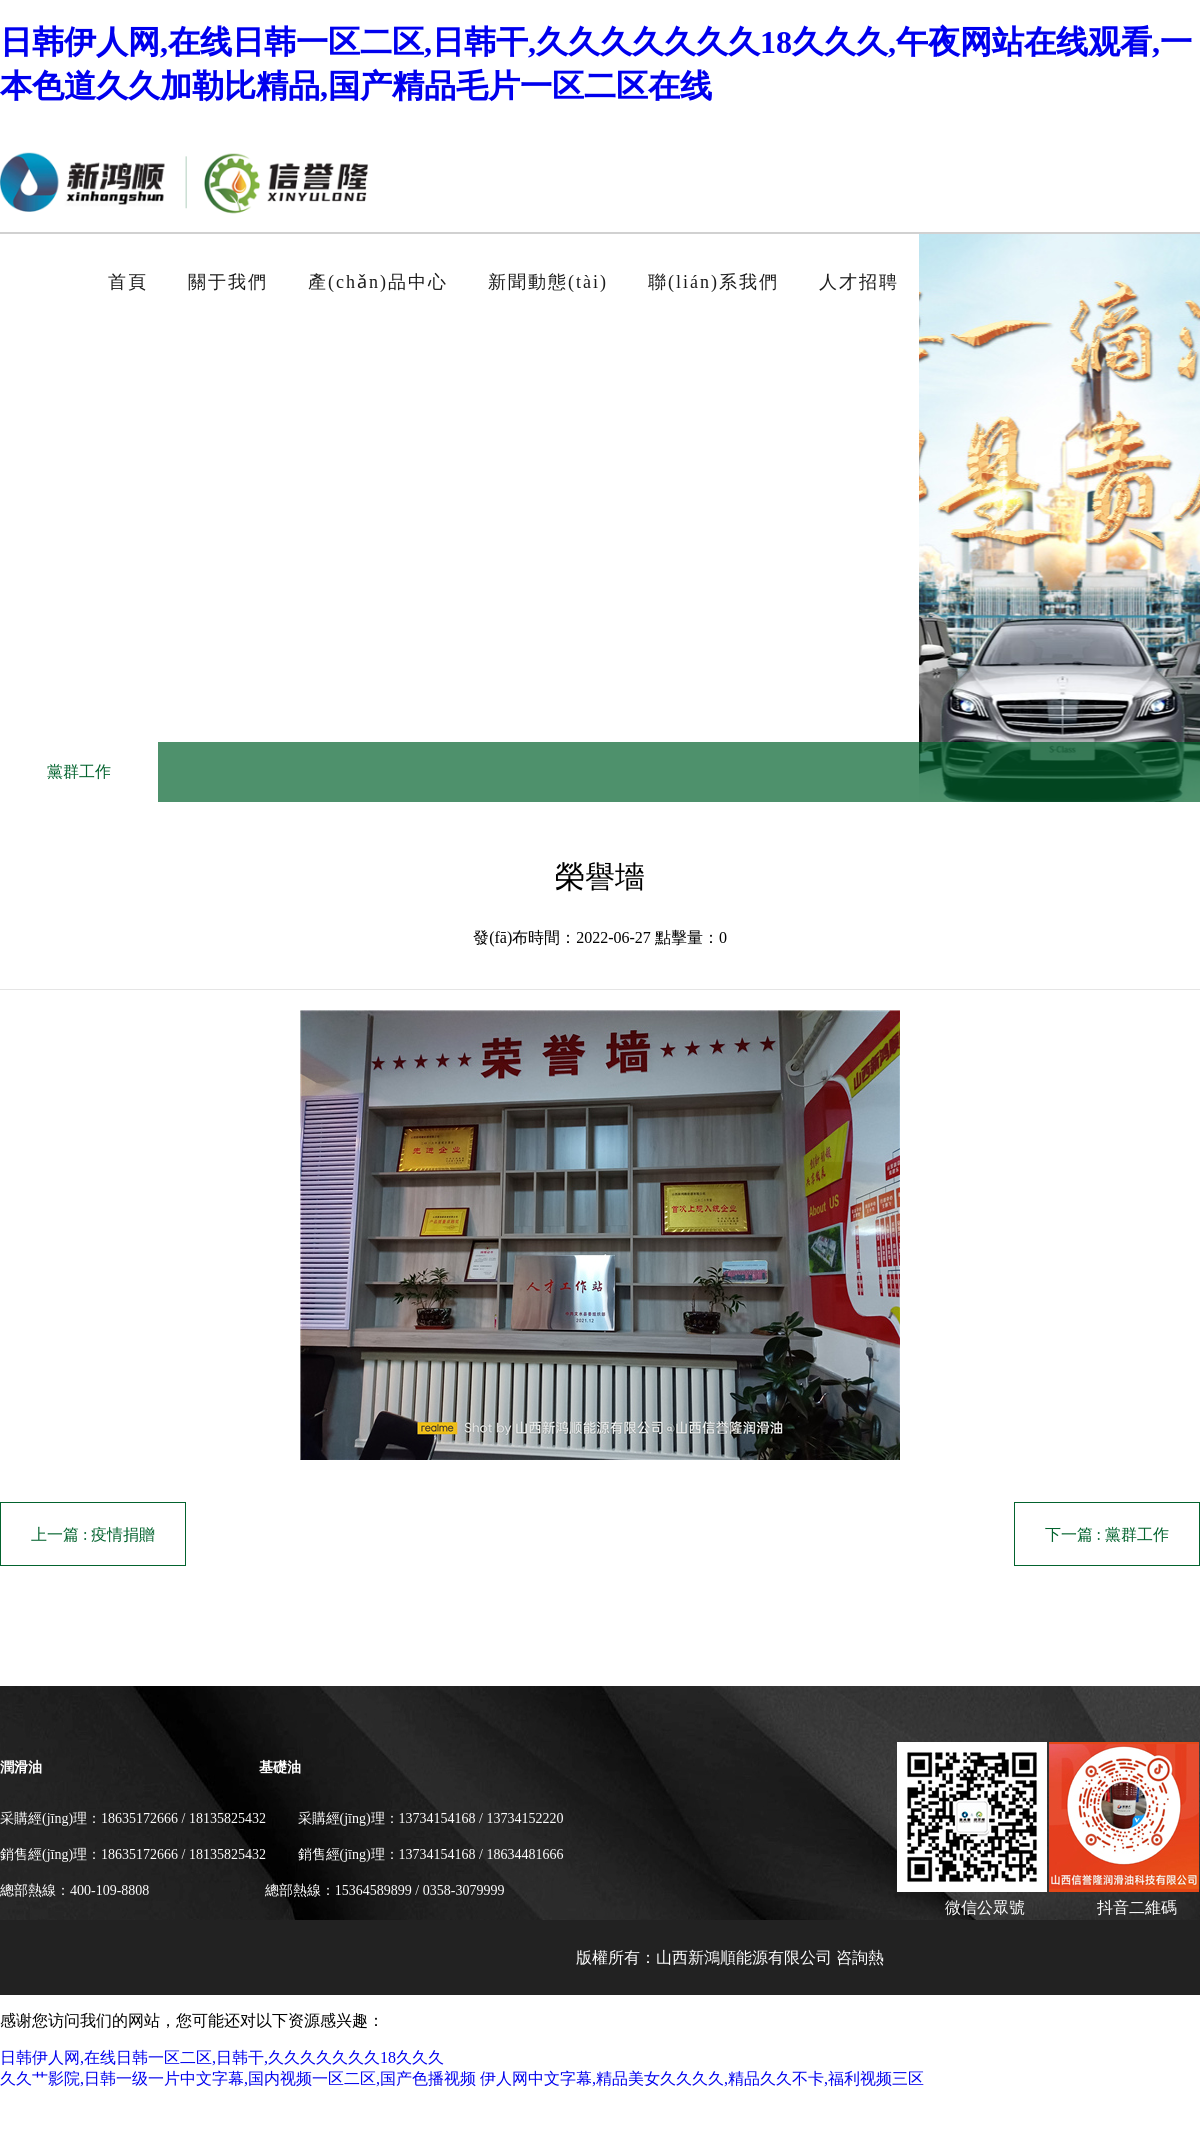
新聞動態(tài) (548, 282)
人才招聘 (859, 282)
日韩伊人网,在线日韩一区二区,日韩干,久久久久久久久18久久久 (222, 2057)
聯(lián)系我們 (713, 282)
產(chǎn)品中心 (378, 282)
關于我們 (228, 282)
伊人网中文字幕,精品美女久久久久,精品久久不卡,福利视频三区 (702, 2078)
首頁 (128, 282)
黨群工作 (79, 771)
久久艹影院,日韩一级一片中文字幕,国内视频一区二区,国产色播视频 (238, 2078)
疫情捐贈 (123, 1534)
